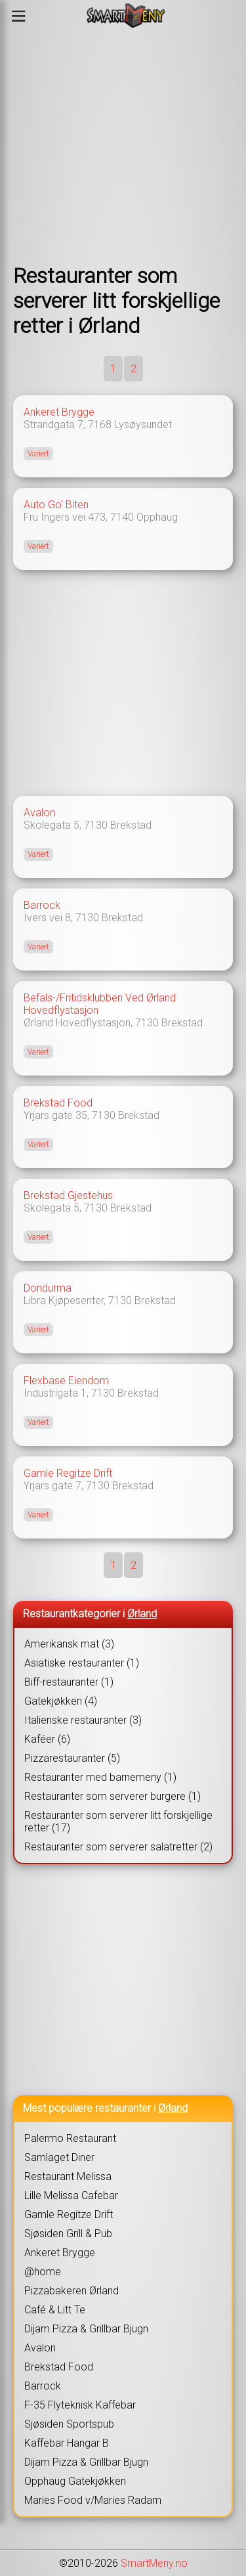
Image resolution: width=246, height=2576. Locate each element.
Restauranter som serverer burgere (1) (112, 1796)
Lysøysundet (143, 424)
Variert (38, 453)
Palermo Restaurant (70, 2138)
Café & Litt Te (54, 2309)
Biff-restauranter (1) (68, 1682)
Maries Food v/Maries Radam (92, 2500)
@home (42, 2271)
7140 (122, 517)
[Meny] (18, 16)
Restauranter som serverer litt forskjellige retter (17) (118, 1821)
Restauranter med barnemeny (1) (100, 1777)
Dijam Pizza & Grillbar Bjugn (86, 2329)
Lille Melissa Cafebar (71, 2195)
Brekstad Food (58, 1103)
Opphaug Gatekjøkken (75, 2481)
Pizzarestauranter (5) (72, 1758)
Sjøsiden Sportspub (69, 2424)
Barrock (42, 905)
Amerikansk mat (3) (69, 1644)
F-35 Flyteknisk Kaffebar (80, 2405)
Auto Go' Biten (56, 504)
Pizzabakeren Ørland (71, 2290)
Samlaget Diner (59, 2157)
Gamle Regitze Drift (68, 1473)
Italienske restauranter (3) (83, 1720)
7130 (96, 825)
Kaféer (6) (47, 1739)
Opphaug (157, 517)
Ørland (142, 1613)
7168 (100, 424)
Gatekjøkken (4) (60, 1701)
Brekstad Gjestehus (68, 1195)
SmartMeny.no (154, 2563)
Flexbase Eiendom (66, 1380)
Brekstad (131, 825)
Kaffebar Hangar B (66, 2443)
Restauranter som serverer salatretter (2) (118, 1847)
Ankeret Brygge (59, 412)
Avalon (39, 812)
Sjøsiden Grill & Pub (68, 2233)
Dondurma (48, 1288)
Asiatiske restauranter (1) (81, 1663)
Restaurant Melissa (68, 2176)
